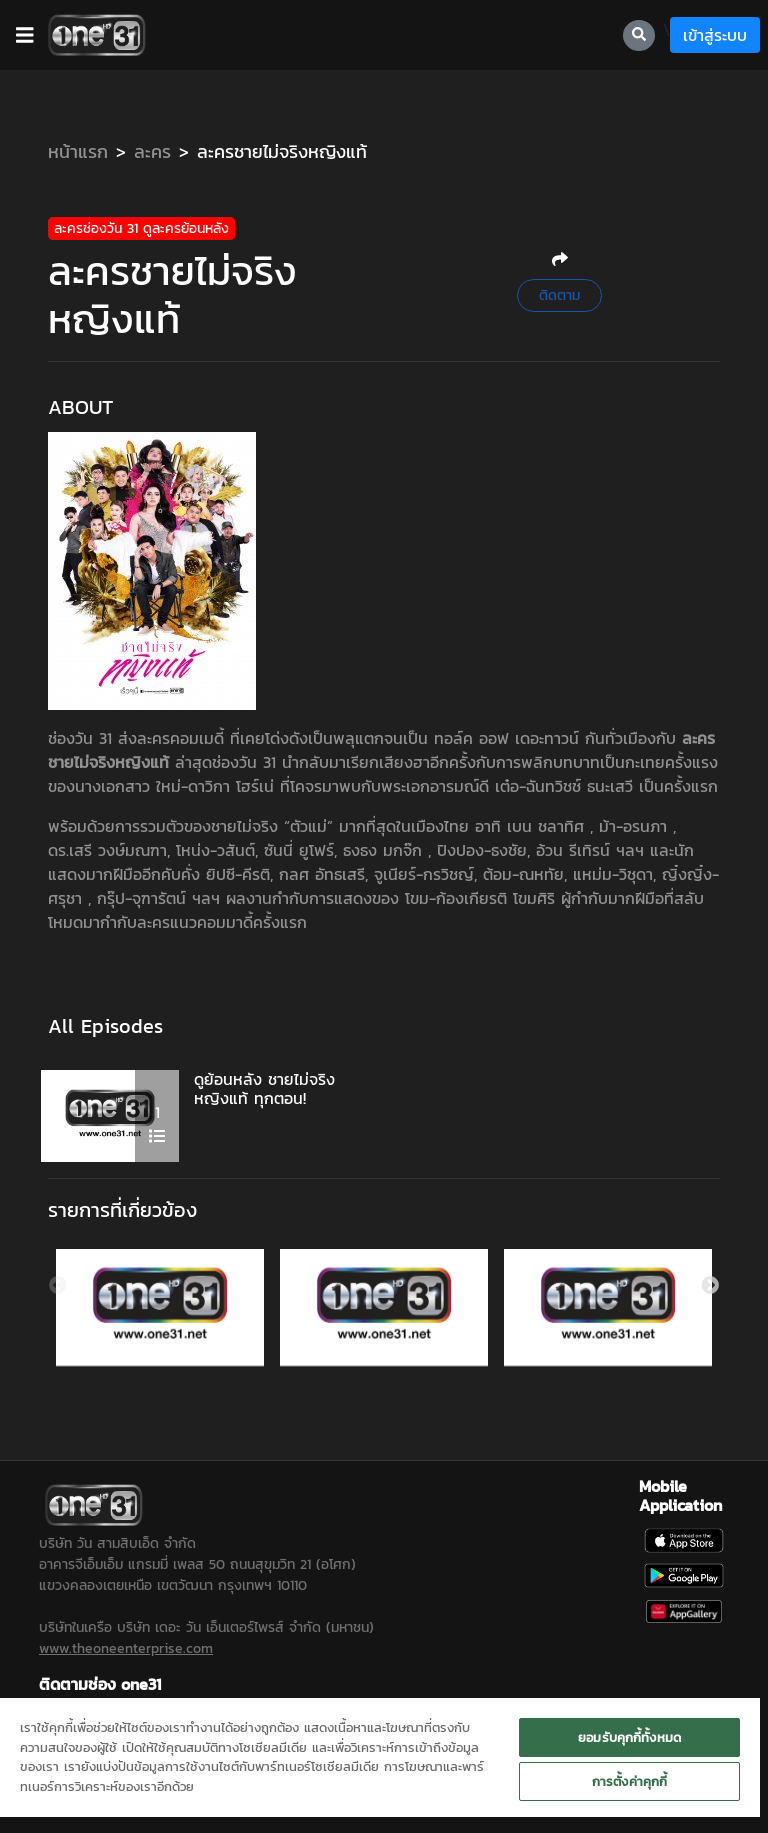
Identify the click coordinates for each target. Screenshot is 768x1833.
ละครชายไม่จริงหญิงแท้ (282, 151)
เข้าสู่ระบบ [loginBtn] (715, 35)
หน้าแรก (78, 151)
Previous (58, 1272)
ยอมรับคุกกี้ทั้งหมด (629, 1737)
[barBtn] (25, 35)
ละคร (152, 151)
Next (710, 1272)
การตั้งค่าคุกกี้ (629, 1781)
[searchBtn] (639, 35)
